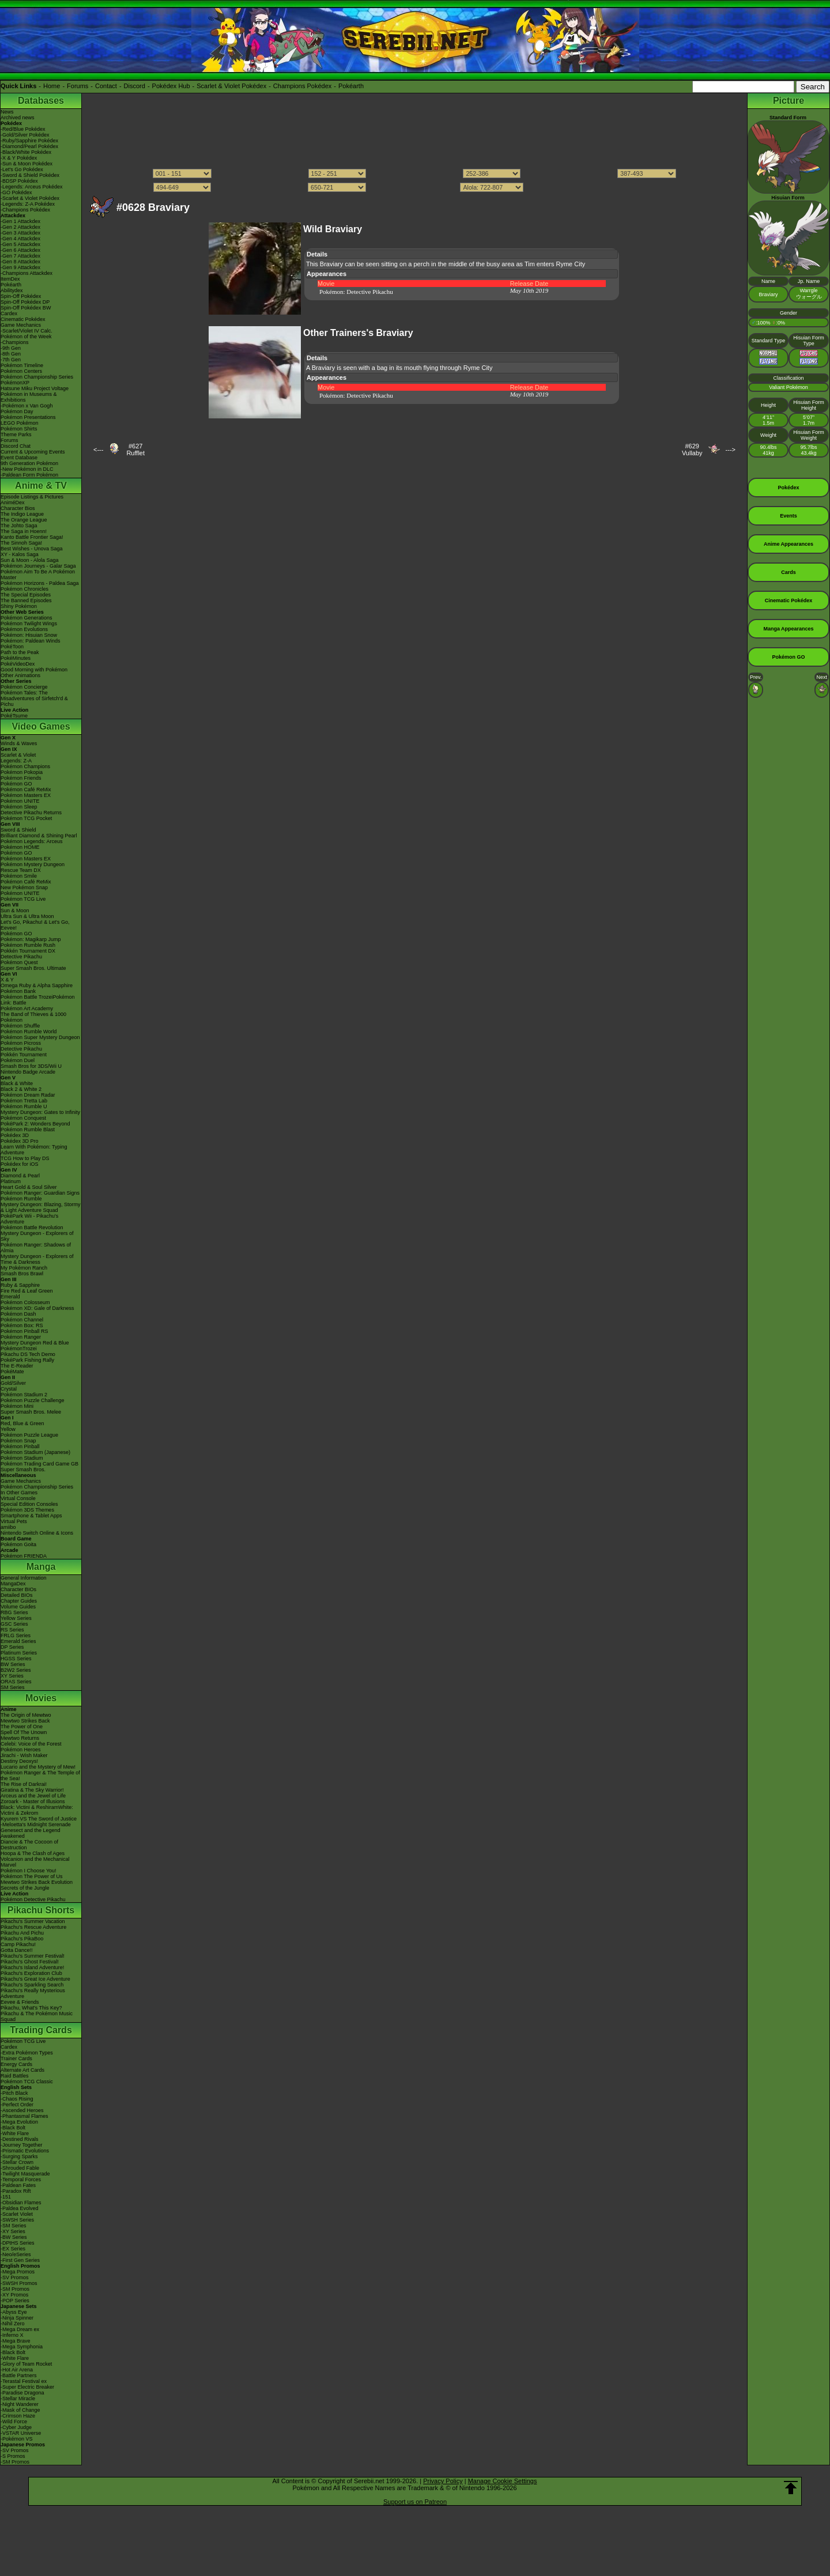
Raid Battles (15, 2076)
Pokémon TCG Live (23, 899)
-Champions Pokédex (25, 210)
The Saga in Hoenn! (24, 531)
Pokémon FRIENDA (24, 1556)
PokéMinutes (16, 658)
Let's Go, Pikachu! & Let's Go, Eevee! (35, 925)
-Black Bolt (13, 2128)
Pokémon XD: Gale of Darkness (37, 1308)
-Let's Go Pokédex (22, 169)
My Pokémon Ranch (24, 1268)
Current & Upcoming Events (33, 452)
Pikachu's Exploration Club (31, 1973)
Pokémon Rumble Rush (28, 945)
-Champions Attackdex (26, 273)
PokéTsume (14, 716)
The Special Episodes (26, 595)
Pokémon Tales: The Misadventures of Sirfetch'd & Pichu (34, 698)
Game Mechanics (21, 325)
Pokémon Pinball (20, 1446)
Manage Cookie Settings (502, 2480)
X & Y (7, 980)
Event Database (19, 457)
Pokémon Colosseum (25, 1302)
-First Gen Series (20, 2260)
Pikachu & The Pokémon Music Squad (37, 2016)
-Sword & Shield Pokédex (30, 175)
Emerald (10, 1297)
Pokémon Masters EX (26, 795)
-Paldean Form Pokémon (29, 475)
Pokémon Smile (19, 876)
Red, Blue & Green (22, 1423)
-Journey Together (21, 2145)
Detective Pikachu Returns (31, 812)
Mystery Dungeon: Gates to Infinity (40, 1112)
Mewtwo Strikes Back (25, 1721)
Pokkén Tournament (24, 1054)
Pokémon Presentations (28, 417)
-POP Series (15, 2300)
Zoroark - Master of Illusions (33, 1801)
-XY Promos (14, 2295)
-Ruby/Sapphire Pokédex (29, 140)
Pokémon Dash (18, 1314)
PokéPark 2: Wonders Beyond (35, 1124)
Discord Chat (16, 446)
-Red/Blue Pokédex (23, 129)
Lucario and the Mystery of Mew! (38, 1767)
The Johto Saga (19, 525)
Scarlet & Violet (18, 755)
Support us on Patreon (415, 2501)
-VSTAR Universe (21, 2433)
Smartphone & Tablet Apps (31, 1516)
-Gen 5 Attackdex (20, 244)
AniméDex (13, 502)
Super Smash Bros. (23, 1469)
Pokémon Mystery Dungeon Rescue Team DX (33, 867)
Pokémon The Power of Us (31, 1876)
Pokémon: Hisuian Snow (29, 635)
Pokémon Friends (21, 778)
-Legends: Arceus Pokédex (32, 187)
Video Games (41, 726)
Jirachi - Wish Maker (24, 1755)
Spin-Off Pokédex (21, 296)
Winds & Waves (19, 743)
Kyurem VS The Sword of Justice (39, 1819)
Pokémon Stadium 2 (24, 1394)
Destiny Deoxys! (19, 1761)
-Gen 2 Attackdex (20, 227)
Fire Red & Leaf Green (27, 1291)
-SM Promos (15, 2289)
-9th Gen (11, 348)
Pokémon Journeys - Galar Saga (38, 566)
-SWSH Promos (19, 2283)
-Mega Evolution (19, 2122)
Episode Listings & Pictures (32, 497)
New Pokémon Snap (24, 887)
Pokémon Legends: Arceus (32, 841)
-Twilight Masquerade (25, 2174)
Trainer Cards (16, 2058)
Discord (134, 85)
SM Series (13, 1687)
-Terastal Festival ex (24, 2381)
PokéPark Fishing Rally (27, 1360)
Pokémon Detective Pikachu (33, 1899)
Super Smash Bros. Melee (31, 1412)
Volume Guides (18, 1607)
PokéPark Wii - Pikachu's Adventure (29, 1219)
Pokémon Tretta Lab (24, 1101)
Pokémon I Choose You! (28, 1871)
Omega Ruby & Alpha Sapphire (37, 985)
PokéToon (12, 646)
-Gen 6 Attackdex (20, 250)
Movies (40, 1698)
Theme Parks (16, 434)
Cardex (9, 313)
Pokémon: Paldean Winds (31, 641)
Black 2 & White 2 (21, 1089)
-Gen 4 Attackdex (20, 238)
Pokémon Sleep (19, 807)
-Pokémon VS (17, 2439)
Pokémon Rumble (21, 1199)
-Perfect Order (17, 2104)
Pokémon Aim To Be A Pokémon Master (38, 574)
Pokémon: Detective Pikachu (356, 291)
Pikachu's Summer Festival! (33, 1956)
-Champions (15, 342)
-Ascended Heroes (22, 2110)
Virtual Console (18, 1498)
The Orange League (24, 520)
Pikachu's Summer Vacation (33, 1921)
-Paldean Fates (18, 2185)
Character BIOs (18, 1589)
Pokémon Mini (17, 1406)
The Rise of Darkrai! (24, 1784)
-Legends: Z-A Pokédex (28, 204)
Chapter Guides (19, 1601)
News (7, 112)
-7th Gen (11, 359)
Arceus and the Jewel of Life (33, 1796)
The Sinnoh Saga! (21, 543)
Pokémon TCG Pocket (26, 818)
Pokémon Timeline (22, 365)
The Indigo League (22, 514)
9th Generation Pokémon (29, 463)
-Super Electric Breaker (27, 2387)
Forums (77, 85)
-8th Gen (11, 354)
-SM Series (14, 2225)
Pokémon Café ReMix (26, 789)
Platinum (11, 1181)
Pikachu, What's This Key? (31, 2008)
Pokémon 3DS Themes (27, 1510)
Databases (41, 100)
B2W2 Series (16, 1670)
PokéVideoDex (18, 664)
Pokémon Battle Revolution (32, 1227)
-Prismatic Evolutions (25, 2151)
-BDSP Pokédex (19, 181)
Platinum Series (19, 1653)
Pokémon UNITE (20, 801)
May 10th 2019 (529, 290)
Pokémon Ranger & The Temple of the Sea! (40, 1775)
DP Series (12, 1647)
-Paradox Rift (16, 2191)
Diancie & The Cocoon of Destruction (29, 1844)
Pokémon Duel (18, 1060)
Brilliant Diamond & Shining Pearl (39, 835)
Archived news (18, 117)
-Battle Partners (19, 2375)
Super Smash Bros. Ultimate (33, 968)
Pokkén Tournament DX (28, 951)
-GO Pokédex (16, 192)
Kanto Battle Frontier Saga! (32, 537)
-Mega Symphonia (22, 2347)
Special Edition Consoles (29, 1504)
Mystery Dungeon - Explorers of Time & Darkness (37, 1259)
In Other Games (19, 1492)
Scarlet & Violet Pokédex (231, 85)
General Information (24, 1578)
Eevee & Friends (20, 2002)
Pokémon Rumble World (28, 1031)
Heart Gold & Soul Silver (29, 1187)
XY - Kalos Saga (20, 554)
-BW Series (14, 2237)
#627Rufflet (135, 449)
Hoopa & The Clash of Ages (33, 1853)
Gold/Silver (13, 1383)
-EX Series (13, 2249)
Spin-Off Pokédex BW (26, 308)
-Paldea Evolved (20, 2208)
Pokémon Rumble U (24, 1106)
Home (51, 85)
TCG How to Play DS (25, 1158)
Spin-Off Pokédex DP (25, 302)
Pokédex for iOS (20, 1164)
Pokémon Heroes (21, 1749)
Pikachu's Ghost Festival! (30, 1962)
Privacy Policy (442, 2480)
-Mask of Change (20, 2410)
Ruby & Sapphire (20, 1285)
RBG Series (14, 1612)
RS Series (12, 1630)
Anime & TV (41, 485)
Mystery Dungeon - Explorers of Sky (37, 1236)
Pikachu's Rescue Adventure (33, 1927)
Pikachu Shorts (40, 1910)
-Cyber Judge (16, 2427)
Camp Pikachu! (18, 1944)
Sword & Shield (18, 830)
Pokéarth (351, 85)
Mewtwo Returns (20, 1738)
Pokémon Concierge (24, 687)
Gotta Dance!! (17, 1950)
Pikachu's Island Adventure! (32, 1967)
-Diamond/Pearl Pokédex (29, 146)
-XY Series (13, 2231)
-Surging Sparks (19, 2156)
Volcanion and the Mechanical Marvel (35, 1862)
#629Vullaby (692, 449)
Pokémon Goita (18, 1544)
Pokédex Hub (171, 85)
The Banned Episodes (26, 600)
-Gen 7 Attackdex (20, 256)
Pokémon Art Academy (27, 1008)
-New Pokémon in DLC (27, 469)
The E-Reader (17, 1366)
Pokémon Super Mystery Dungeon (40, 1037)
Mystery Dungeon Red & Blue (35, 1343)
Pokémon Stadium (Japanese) (35, 1452)
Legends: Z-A (16, 761)
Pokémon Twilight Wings (29, 623)
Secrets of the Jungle (25, 1888)
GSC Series (14, 1624)
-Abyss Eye (14, 2312)
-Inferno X (12, 2335)
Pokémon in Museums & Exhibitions (29, 397)
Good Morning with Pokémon (34, 670)
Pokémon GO (16, 784)
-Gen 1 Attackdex (20, 221)
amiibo (8, 1527)
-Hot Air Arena (17, 2370)
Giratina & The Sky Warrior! (32, 1790)
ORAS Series (16, 1681)
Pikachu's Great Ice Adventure (35, 1979)
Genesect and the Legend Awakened (31, 1833)
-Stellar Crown (17, 2162)
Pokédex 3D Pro (20, 1141)
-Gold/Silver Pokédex (25, 135)
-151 (6, 2197)
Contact (106, 85)
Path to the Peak (20, 652)
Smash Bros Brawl (22, 1273)
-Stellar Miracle (18, 2398)
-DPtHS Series (18, 2243)
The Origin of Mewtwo (26, 1715)
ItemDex (10, 279)
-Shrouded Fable (20, 2168)
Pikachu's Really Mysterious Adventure (33, 1993)
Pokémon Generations (26, 618)
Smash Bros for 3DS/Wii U (31, 1066)
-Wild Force (14, 2421)
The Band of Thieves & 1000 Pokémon (33, 1017)
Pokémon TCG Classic (27, 2081)
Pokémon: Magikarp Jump (31, 939)
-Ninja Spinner (17, 2318)
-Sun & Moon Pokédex (26, 164)
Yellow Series (16, 1618)
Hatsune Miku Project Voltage (35, 388)
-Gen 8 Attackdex (20, 262)
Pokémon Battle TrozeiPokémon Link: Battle (38, 1000)
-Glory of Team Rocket (26, 2364)
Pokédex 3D (15, 1135)
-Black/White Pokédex (26, 152)
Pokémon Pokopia (22, 772)
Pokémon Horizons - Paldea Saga (40, 583)
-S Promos (13, 2456)
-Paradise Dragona (22, 2393)
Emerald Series (18, 1641)
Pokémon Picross (21, 1043)
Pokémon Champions (25, 766)
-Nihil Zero (13, 2323)
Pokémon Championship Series (37, 377)
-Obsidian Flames (21, 2202)
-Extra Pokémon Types (27, 2053)
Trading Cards (41, 2030)
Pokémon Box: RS (22, 1325)
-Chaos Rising (17, 2099)
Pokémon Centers (21, 371)
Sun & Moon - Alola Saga (30, 560)
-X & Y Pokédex (19, 158)
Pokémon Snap (18, 1441)
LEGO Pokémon (20, 423)
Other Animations (20, 675)
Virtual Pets (14, 1521)
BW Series (13, 1664)
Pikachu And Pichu (22, 1933)
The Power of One (22, 1726)
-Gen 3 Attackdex (20, 233)
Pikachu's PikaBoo (22, 1939)
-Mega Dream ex (20, 2329)
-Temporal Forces (21, 2179)
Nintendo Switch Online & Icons (37, 1533)
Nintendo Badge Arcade (28, 1072)
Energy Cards (16, 2064)
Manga (41, 1567)
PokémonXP (15, 383)
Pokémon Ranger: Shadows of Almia (36, 1247)
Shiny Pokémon (19, 606)
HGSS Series (16, 1658)
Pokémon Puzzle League (29, 1435)
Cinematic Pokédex (23, 319)
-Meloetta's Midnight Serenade (36, 1824)
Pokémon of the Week (26, 336)
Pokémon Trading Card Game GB (39, 1464)
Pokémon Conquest (23, 1118)
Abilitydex (12, 290)
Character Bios (18, 508)
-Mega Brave (16, 2341)
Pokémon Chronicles (24, 589)
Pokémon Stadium (22, 1458)
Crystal (9, 1389)
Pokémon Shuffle (20, 1026)
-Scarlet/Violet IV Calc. (26, 331)
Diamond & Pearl (20, 1176)
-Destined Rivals (20, 2139)
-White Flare (15, 2133)
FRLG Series (16, 1635)
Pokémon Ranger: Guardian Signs (40, 1193)
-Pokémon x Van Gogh (26, 406)
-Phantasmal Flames (24, 2116)
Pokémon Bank (18, 991)
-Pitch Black (14, 2093)
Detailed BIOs (17, 1595)
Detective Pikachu (21, 957)
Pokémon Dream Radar (28, 1095)
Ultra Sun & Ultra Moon (27, 916)
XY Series (12, 1676)
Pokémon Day (17, 411)
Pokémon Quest (19, 962)
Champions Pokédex (302, 85)
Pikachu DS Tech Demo (28, 1354)
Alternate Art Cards (22, 2070)
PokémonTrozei (19, 1348)
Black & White (17, 1083)
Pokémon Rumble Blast (28, 1129)
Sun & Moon (15, 910)
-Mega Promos (18, 2272)
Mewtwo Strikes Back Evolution (37, 1882)
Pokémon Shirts (19, 429)
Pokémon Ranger (21, 1337)
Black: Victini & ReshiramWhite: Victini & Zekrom (37, 1810)
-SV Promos (15, 2277)
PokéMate (12, 1371)
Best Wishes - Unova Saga (32, 549)
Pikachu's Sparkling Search (32, 1985)
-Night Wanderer (20, 2404)
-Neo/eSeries (16, 2254)
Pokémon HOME (20, 847)
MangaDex (13, 1584)
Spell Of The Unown (24, 1732)
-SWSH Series (17, 2220)
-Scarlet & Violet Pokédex (30, 198)
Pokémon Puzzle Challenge (33, 1400)
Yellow (8, 1429)
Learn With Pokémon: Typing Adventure (34, 1149)
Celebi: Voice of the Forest (31, 1744)
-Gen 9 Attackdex (20, 267)
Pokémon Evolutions (24, 629)
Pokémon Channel (22, 1320)
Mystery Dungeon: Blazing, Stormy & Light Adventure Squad (41, 1207)
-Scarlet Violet (17, 2214)
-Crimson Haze (18, 2416)
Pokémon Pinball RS (24, 1331)
